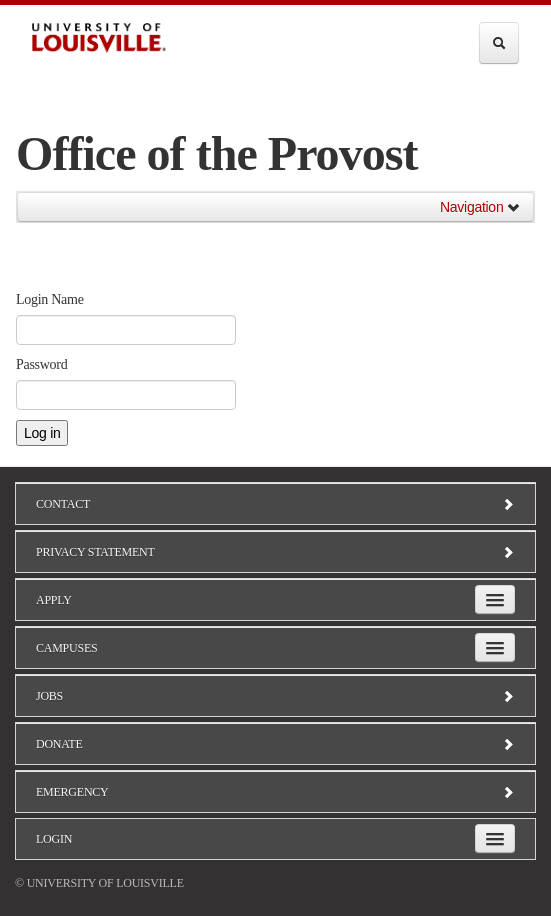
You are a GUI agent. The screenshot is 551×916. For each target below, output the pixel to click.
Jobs (275, 696)
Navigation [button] (480, 207)
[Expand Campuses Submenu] (495, 647)
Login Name (50, 299)
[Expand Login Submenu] (495, 838)
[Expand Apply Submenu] (495, 599)
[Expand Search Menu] (499, 43)
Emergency (275, 792)
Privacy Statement (275, 552)
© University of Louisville (99, 883)
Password (41, 364)
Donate (275, 744)
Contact (275, 504)
